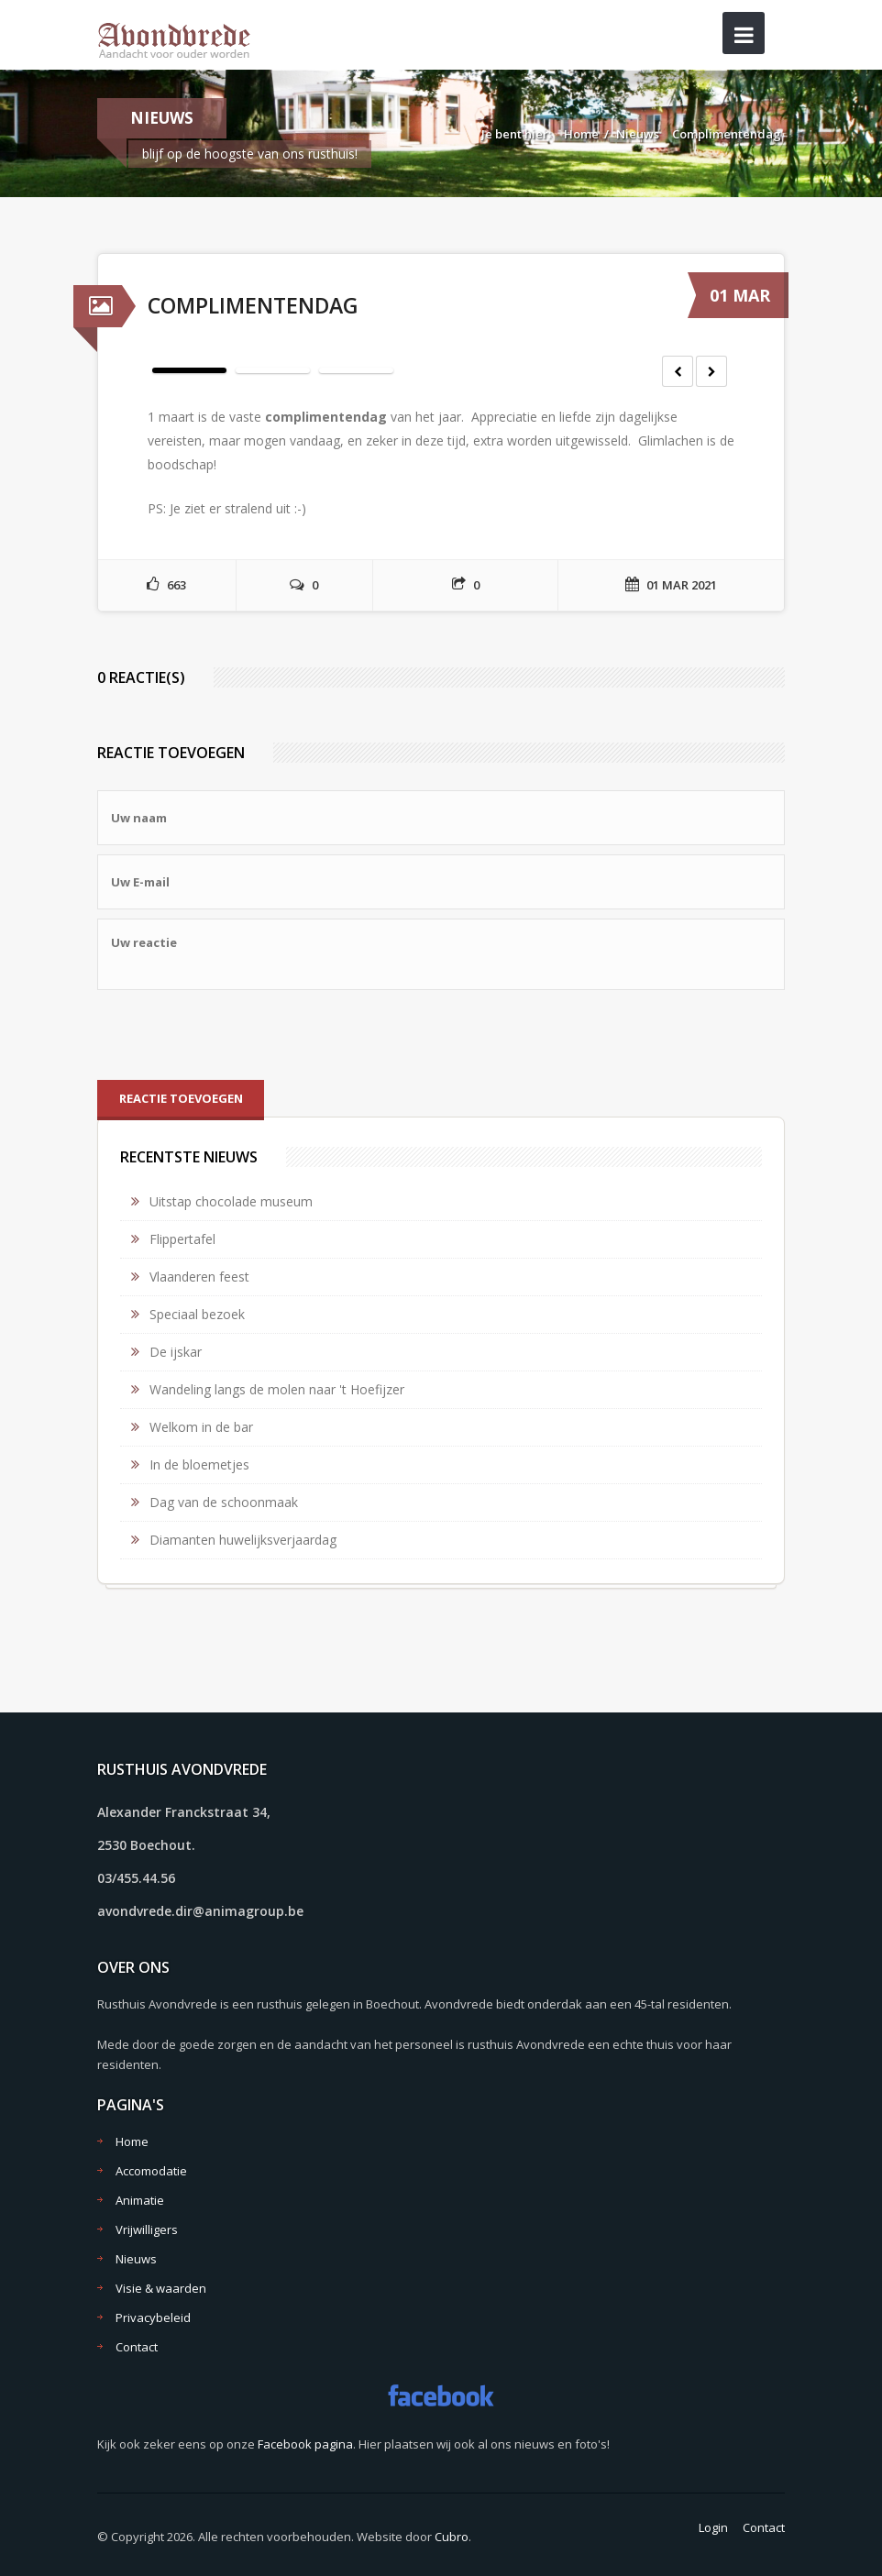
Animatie (140, 2200)
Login (713, 2527)
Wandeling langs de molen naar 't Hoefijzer (276, 1389)
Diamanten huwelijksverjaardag (242, 1539)
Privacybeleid (153, 2317)
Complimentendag (726, 134)
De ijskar (175, 1351)
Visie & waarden (161, 2288)
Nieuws (637, 134)
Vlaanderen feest (199, 1276)
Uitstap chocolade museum (231, 1201)
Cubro (452, 2536)
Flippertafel (182, 1239)
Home (581, 134)
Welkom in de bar (201, 1427)
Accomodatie (151, 2171)
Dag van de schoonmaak (223, 1502)
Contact (137, 2347)
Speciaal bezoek (197, 1314)
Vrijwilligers (147, 2229)
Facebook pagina (305, 2444)
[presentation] (236, 1035)
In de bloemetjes (199, 1464)
